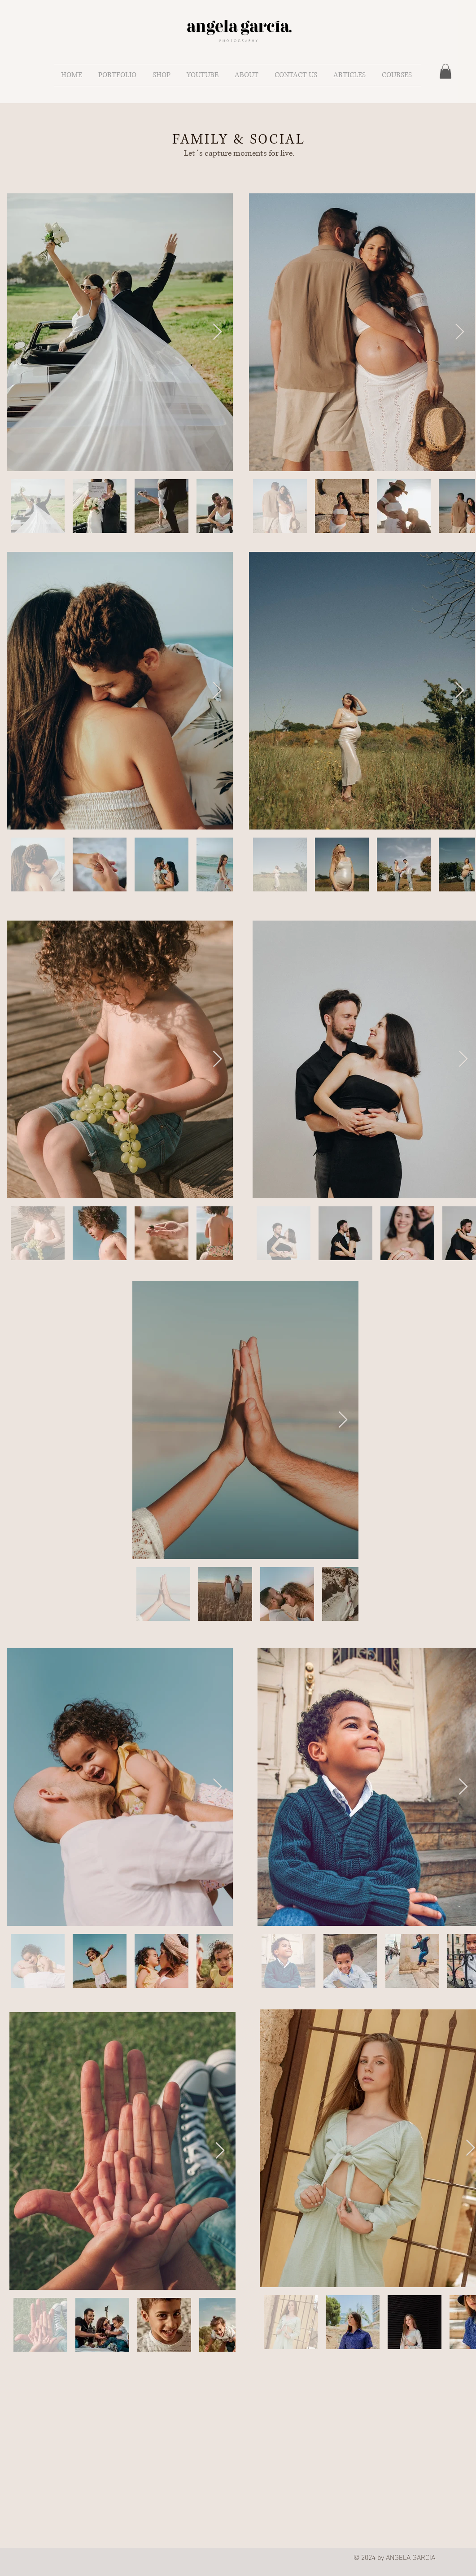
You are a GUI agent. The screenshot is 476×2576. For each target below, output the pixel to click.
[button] (119, 75)
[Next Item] (217, 332)
